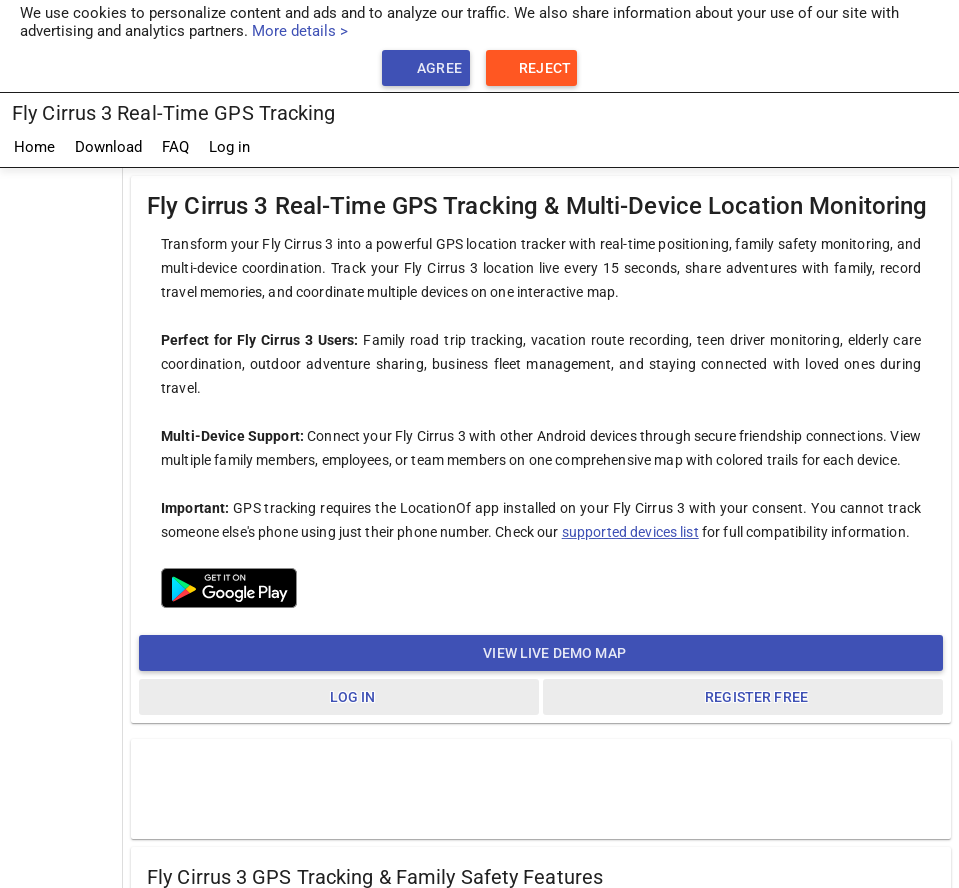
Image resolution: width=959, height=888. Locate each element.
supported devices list (630, 532)
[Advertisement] (61, 469)
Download (108, 147)
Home (34, 147)
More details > (300, 31)
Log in (229, 147)
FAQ (175, 147)
